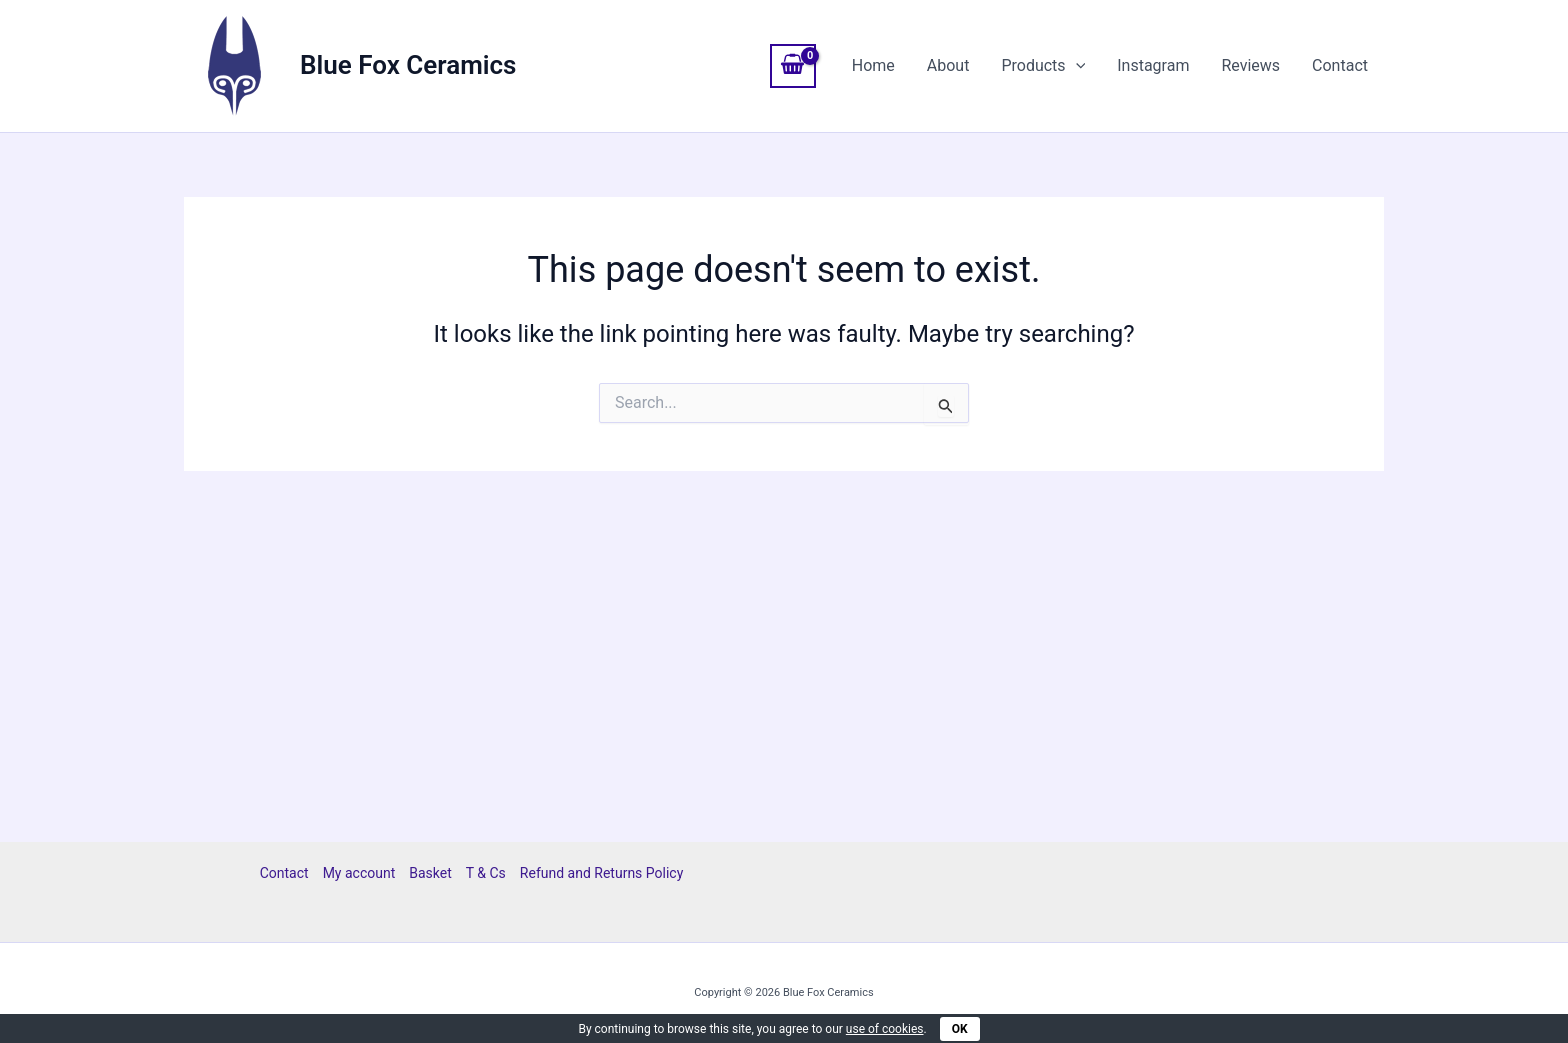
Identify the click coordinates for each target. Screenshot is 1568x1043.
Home (873, 65)
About (948, 65)
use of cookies (885, 1029)
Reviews (1250, 65)
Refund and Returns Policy (601, 873)
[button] (1076, 66)
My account (359, 873)
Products (1043, 66)
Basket (430, 873)
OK (960, 1029)
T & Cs (486, 873)
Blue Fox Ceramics (408, 65)
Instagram (1153, 65)
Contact (1340, 65)
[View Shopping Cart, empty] (793, 66)
